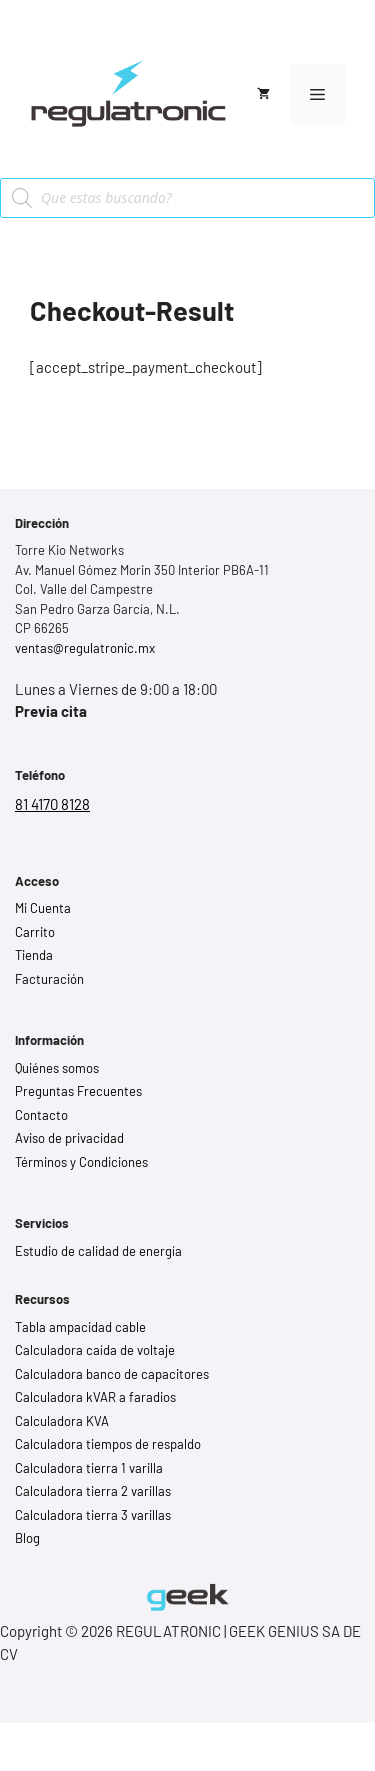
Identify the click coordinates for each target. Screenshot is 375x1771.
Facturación (49, 979)
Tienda (34, 955)
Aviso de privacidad (69, 1138)
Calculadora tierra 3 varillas (93, 1515)
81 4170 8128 (52, 804)
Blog (27, 1538)
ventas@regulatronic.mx (85, 648)
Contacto (41, 1115)
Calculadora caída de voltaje (95, 1350)
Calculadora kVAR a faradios (95, 1397)
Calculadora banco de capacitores (112, 1374)
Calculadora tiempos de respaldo (108, 1444)
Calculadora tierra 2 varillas (93, 1491)
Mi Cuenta (43, 908)
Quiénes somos (57, 1068)
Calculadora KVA (62, 1421)
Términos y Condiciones (81, 1162)
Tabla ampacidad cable (80, 1327)
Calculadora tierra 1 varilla (89, 1468)
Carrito (35, 932)
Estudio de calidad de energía (98, 1251)
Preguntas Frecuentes (78, 1091)
